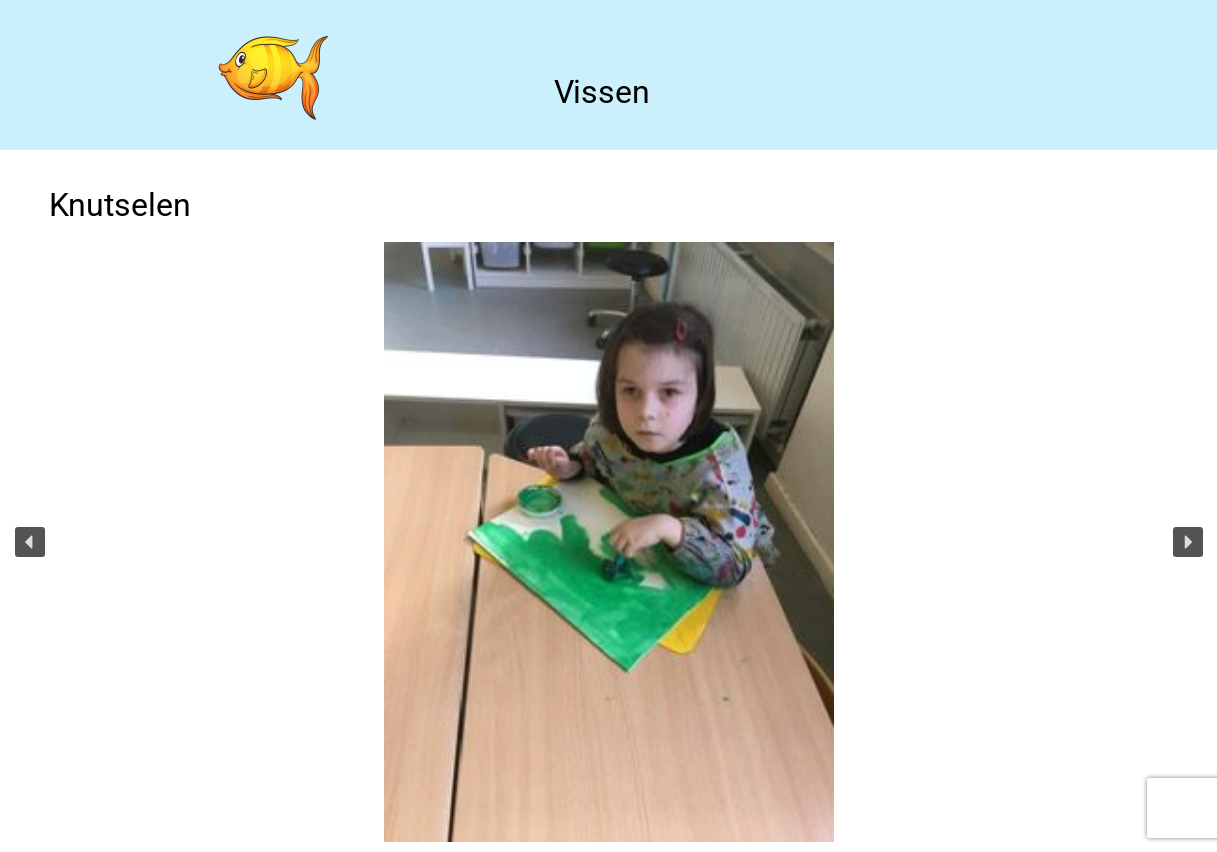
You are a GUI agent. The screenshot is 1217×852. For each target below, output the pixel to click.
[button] (30, 542)
